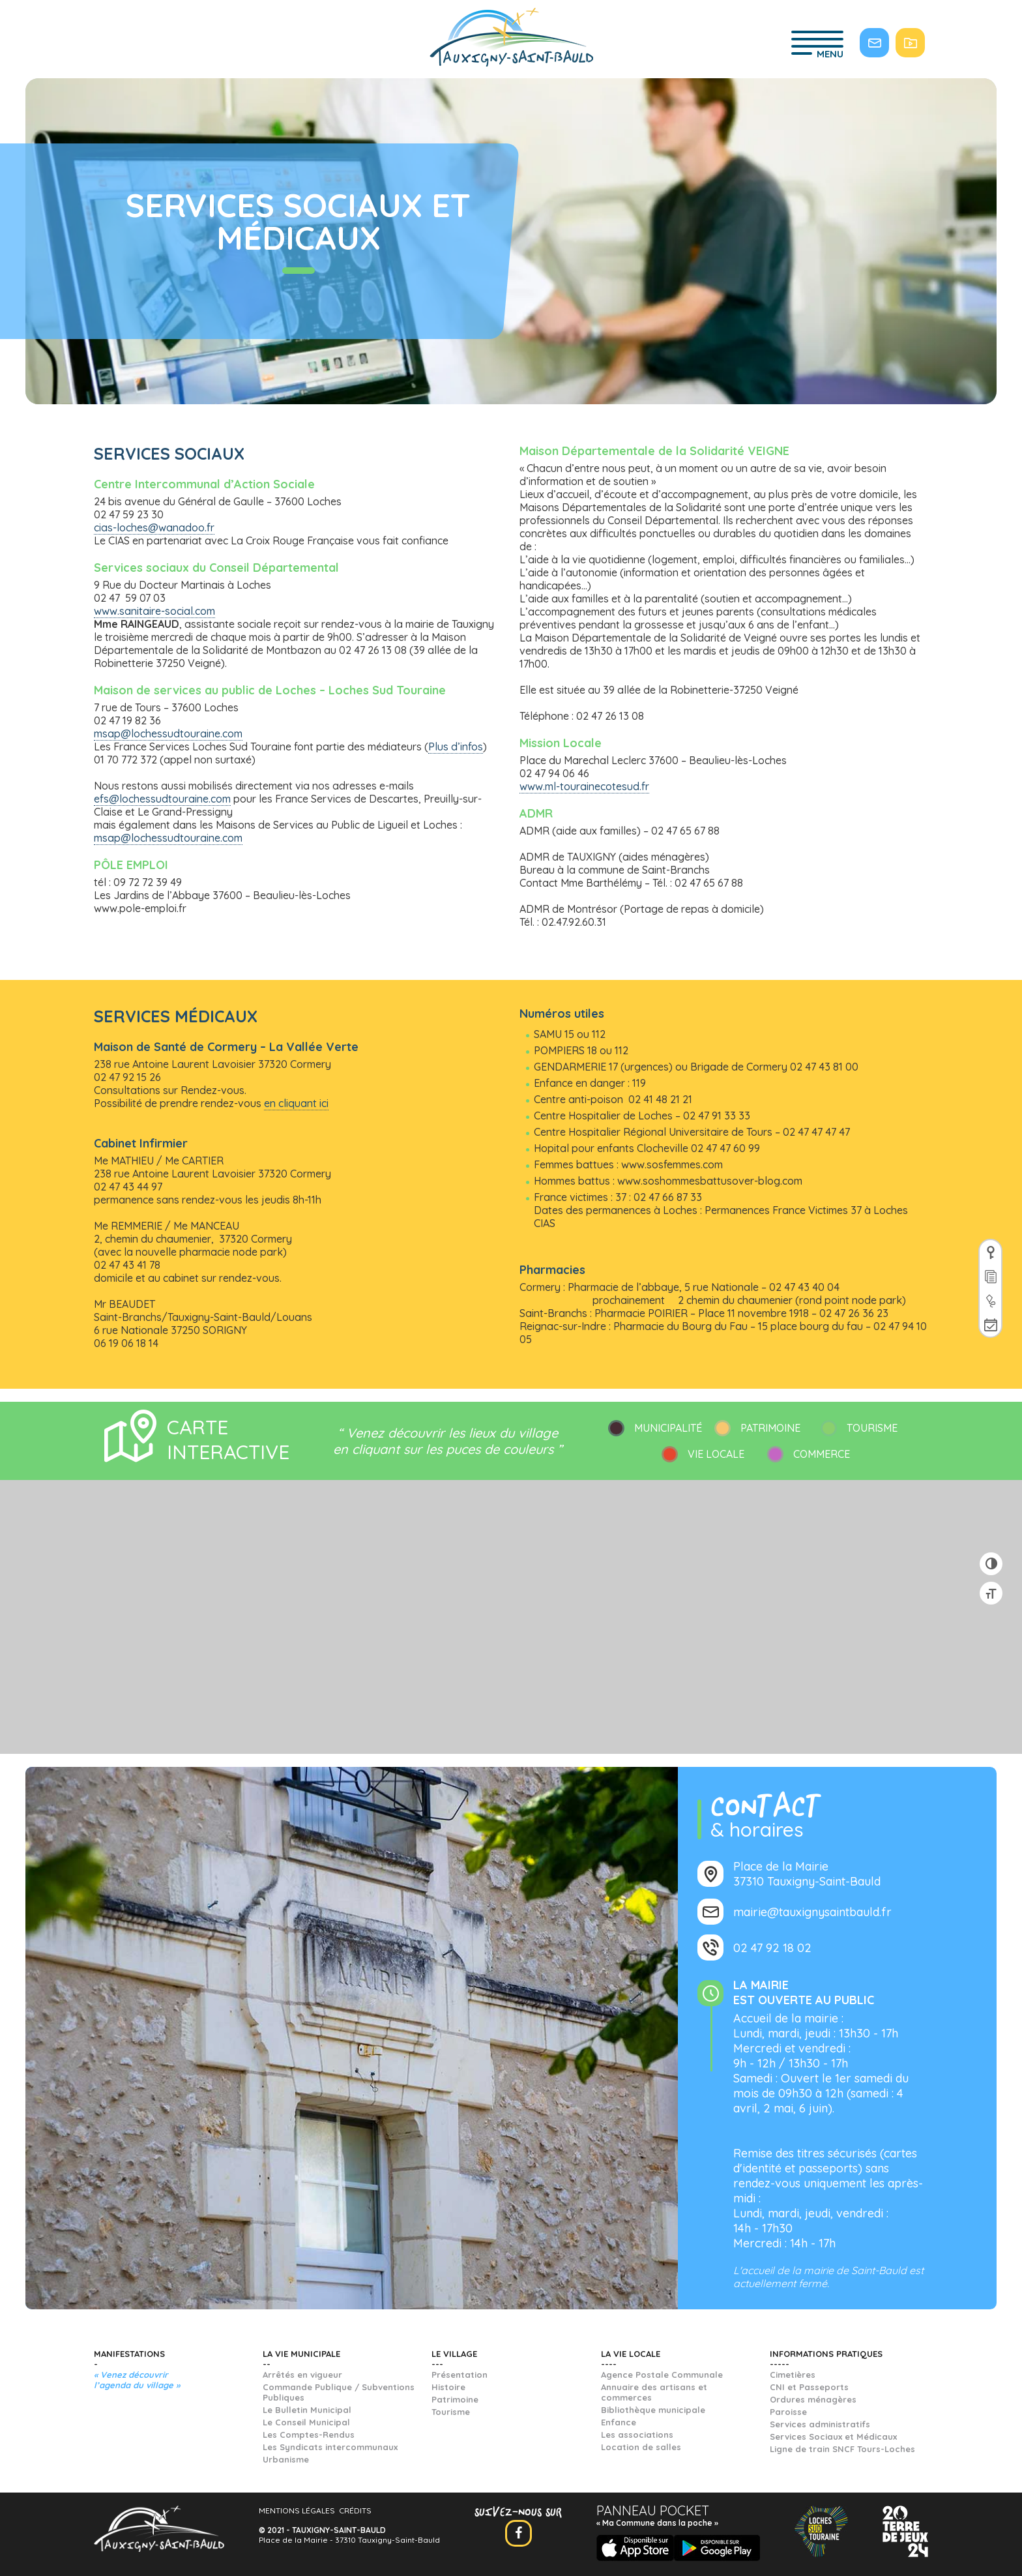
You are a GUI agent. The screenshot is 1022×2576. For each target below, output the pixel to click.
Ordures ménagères (813, 2399)
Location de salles (641, 2447)
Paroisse (788, 2411)
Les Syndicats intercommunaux (330, 2447)
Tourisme (450, 2411)
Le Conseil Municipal (306, 2422)
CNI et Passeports (809, 2387)
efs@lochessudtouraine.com (162, 798)
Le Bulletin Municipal (307, 2410)
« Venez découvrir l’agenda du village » (137, 2379)
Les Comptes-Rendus (309, 2434)
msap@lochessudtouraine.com (168, 733)
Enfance (618, 2422)
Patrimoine (454, 2399)
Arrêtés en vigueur (302, 2374)
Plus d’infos (455, 746)
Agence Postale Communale (662, 2374)
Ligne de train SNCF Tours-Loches (842, 2449)
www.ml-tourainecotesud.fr (584, 786)
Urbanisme (286, 2459)
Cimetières (792, 2374)
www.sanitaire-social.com (154, 610)
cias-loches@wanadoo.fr (154, 527)
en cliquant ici (296, 1103)
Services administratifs (820, 2424)
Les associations (637, 2434)
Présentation (459, 2374)
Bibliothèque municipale (653, 2410)
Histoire (448, 2387)
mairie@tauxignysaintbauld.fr (812, 1911)
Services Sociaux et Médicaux (833, 2436)
